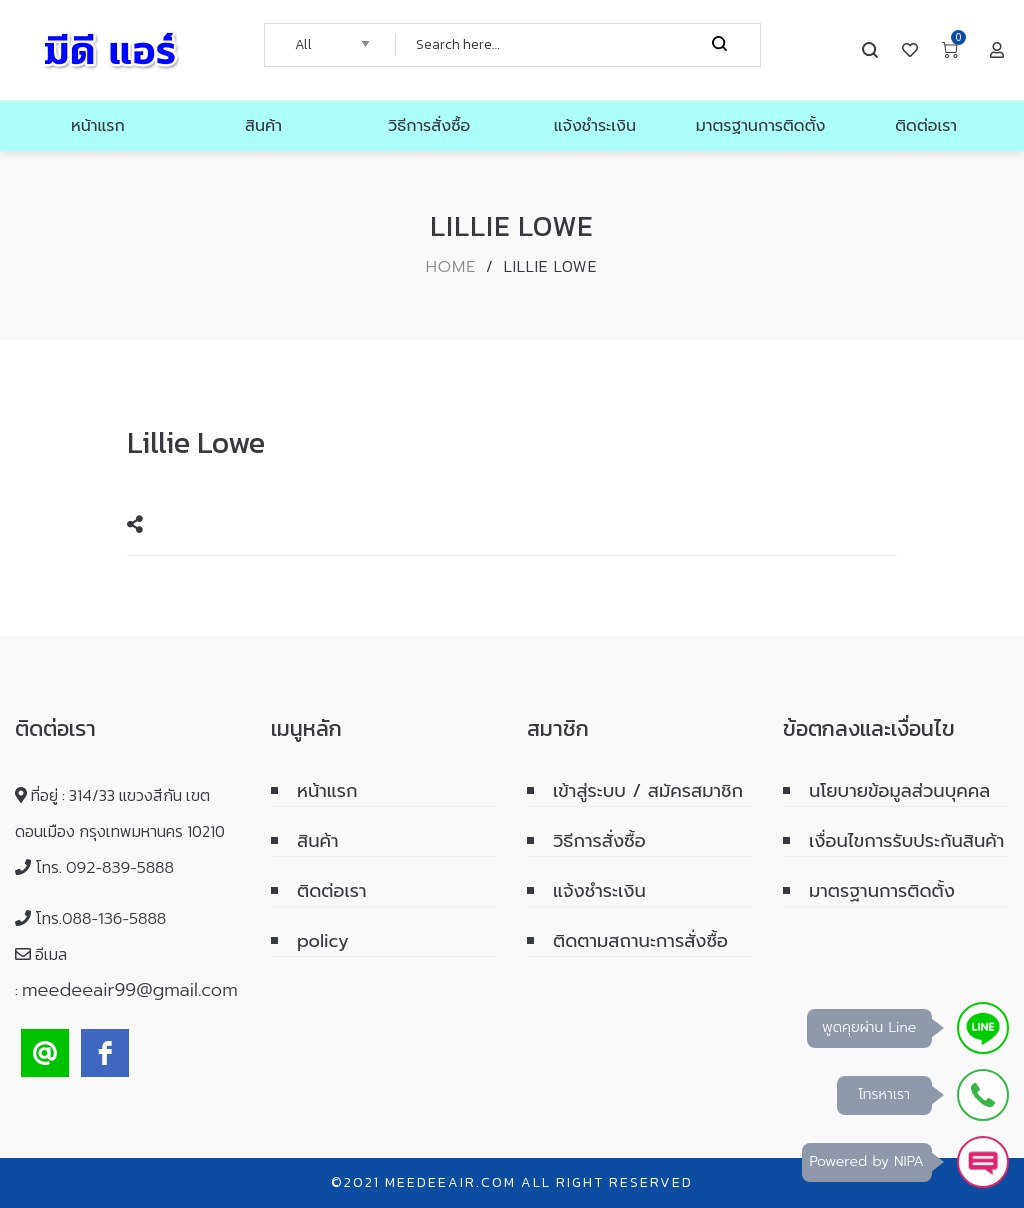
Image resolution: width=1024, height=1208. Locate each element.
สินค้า (318, 841)
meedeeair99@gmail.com (130, 990)
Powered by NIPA (867, 1161)
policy (323, 941)
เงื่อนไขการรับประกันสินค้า (906, 841)
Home (451, 267)
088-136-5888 (114, 919)
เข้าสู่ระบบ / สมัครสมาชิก (648, 791)
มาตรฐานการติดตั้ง (882, 891)
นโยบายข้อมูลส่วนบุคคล (899, 791)
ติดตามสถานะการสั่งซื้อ (640, 941)
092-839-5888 (120, 868)
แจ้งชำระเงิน (599, 891)
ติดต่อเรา (332, 891)
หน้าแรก (327, 791)
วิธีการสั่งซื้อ (599, 841)
